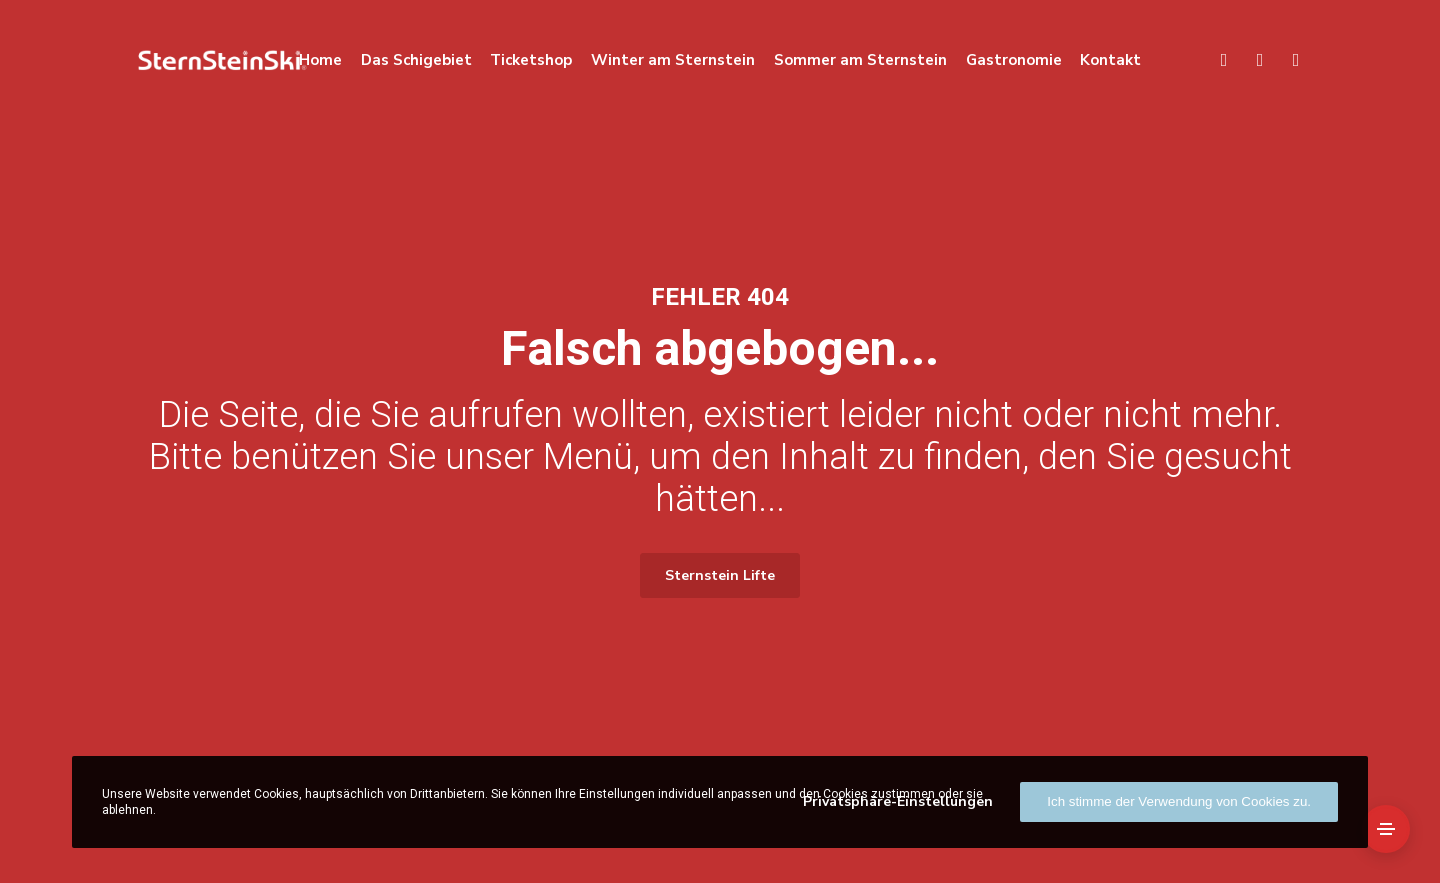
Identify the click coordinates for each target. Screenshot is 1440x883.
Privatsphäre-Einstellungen (898, 801)
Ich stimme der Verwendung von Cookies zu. (1179, 801)
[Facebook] (1287, 60)
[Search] (1215, 60)
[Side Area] (1386, 829)
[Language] (1251, 60)
